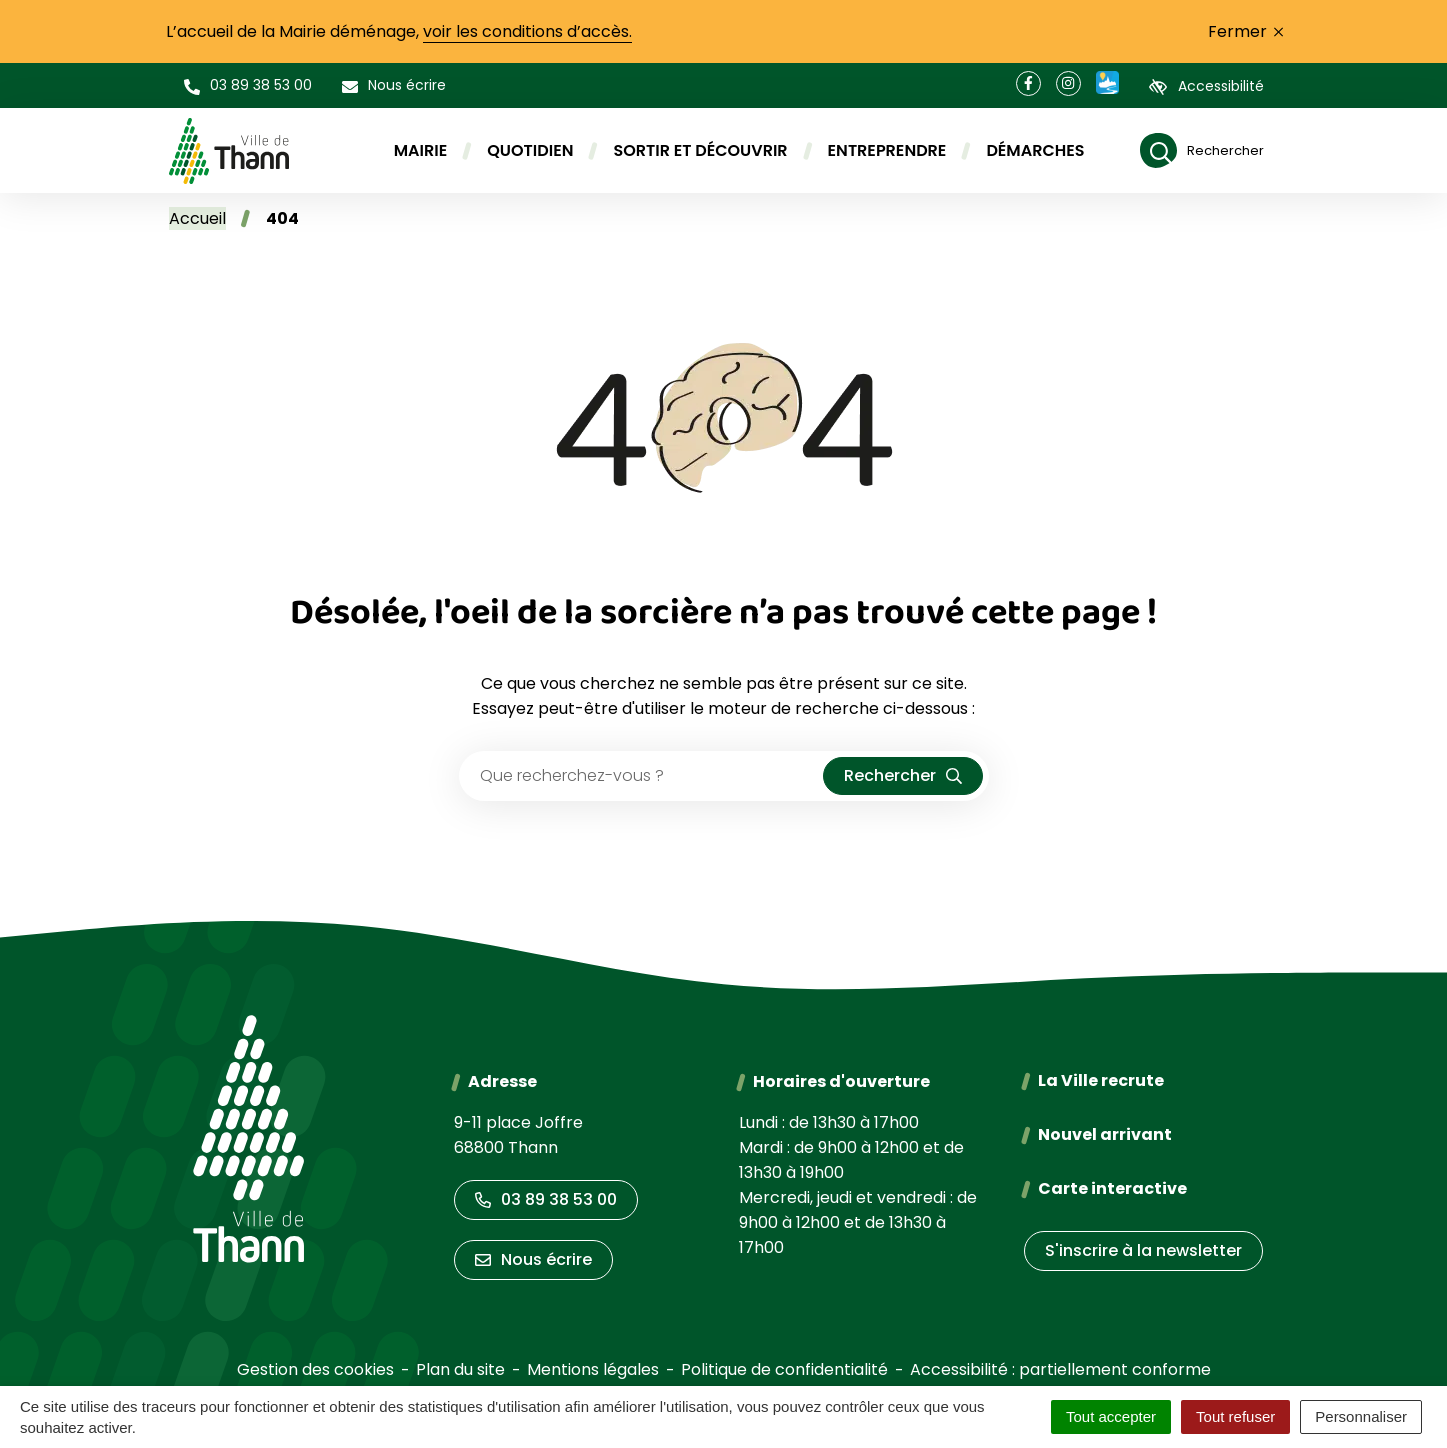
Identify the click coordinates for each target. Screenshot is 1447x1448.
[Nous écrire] (394, 85)
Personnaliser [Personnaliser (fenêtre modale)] (1361, 1416)
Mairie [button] (421, 150)
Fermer (1245, 31)
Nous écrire (533, 1259)
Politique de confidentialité (784, 1369)
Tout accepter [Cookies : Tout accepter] (1111, 1416)
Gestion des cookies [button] (315, 1369)
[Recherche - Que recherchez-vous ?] (642, 776)
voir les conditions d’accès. (527, 31)
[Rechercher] (1202, 150)
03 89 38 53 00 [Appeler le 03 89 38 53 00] (546, 1199)
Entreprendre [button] (887, 150)
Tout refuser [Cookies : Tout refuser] (1235, 1416)
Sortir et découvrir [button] (700, 150)
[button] (248, 85)
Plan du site (460, 1369)
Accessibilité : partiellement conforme (1060, 1369)
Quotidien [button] (530, 150)
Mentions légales (593, 1369)
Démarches (1035, 150)
